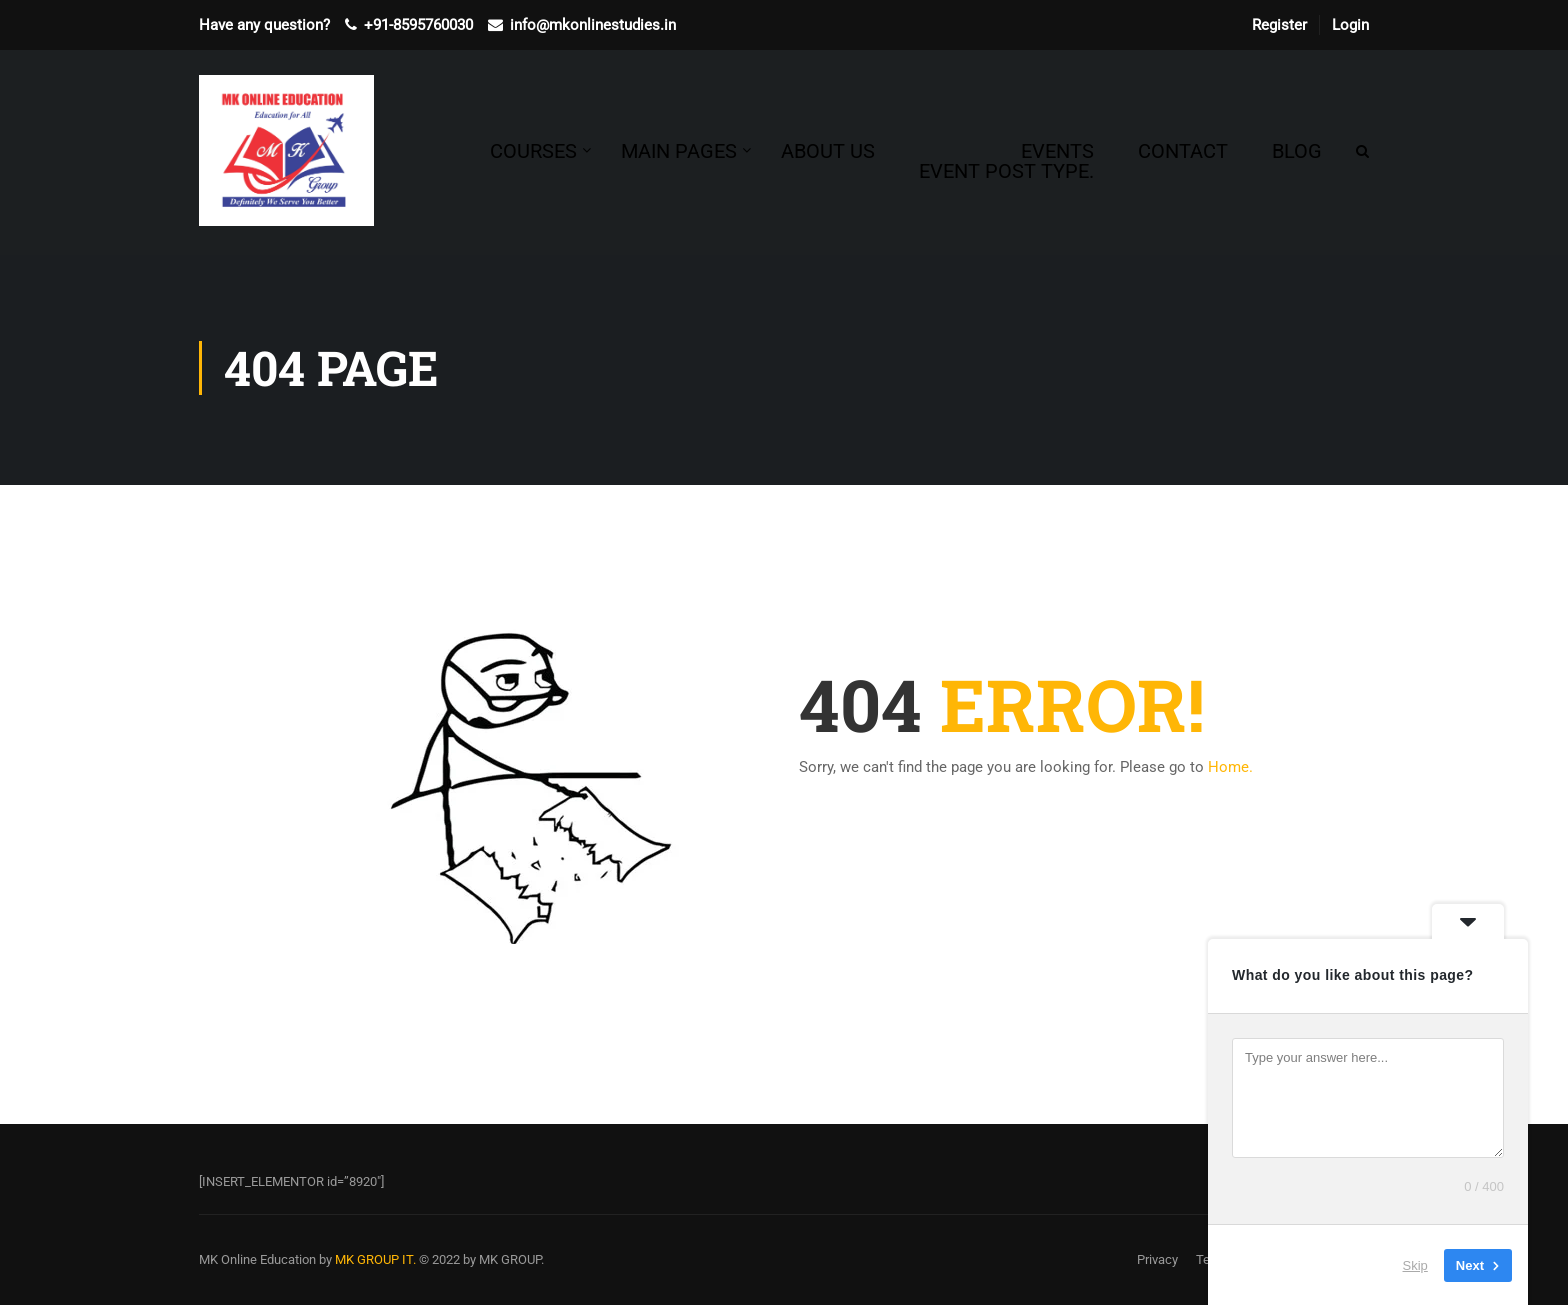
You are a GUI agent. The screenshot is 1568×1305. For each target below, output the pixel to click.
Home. (1230, 767)
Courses (533, 151)
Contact (1183, 151)
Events (1006, 161)
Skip (1415, 1264)
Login (1350, 25)
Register (1279, 25)
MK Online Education (257, 1259)
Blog (1297, 151)
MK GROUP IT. (375, 1259)
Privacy (1157, 1259)
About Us (828, 151)
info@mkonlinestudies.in (593, 25)
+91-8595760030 (418, 25)
